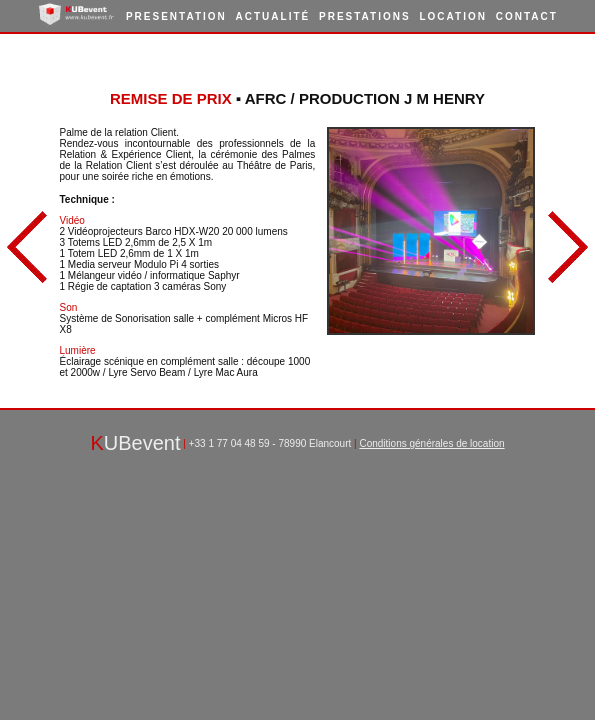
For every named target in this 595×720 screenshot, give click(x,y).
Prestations (365, 16)
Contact (527, 16)
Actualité (273, 16)
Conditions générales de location (431, 443)
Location (452, 16)
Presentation (176, 16)
